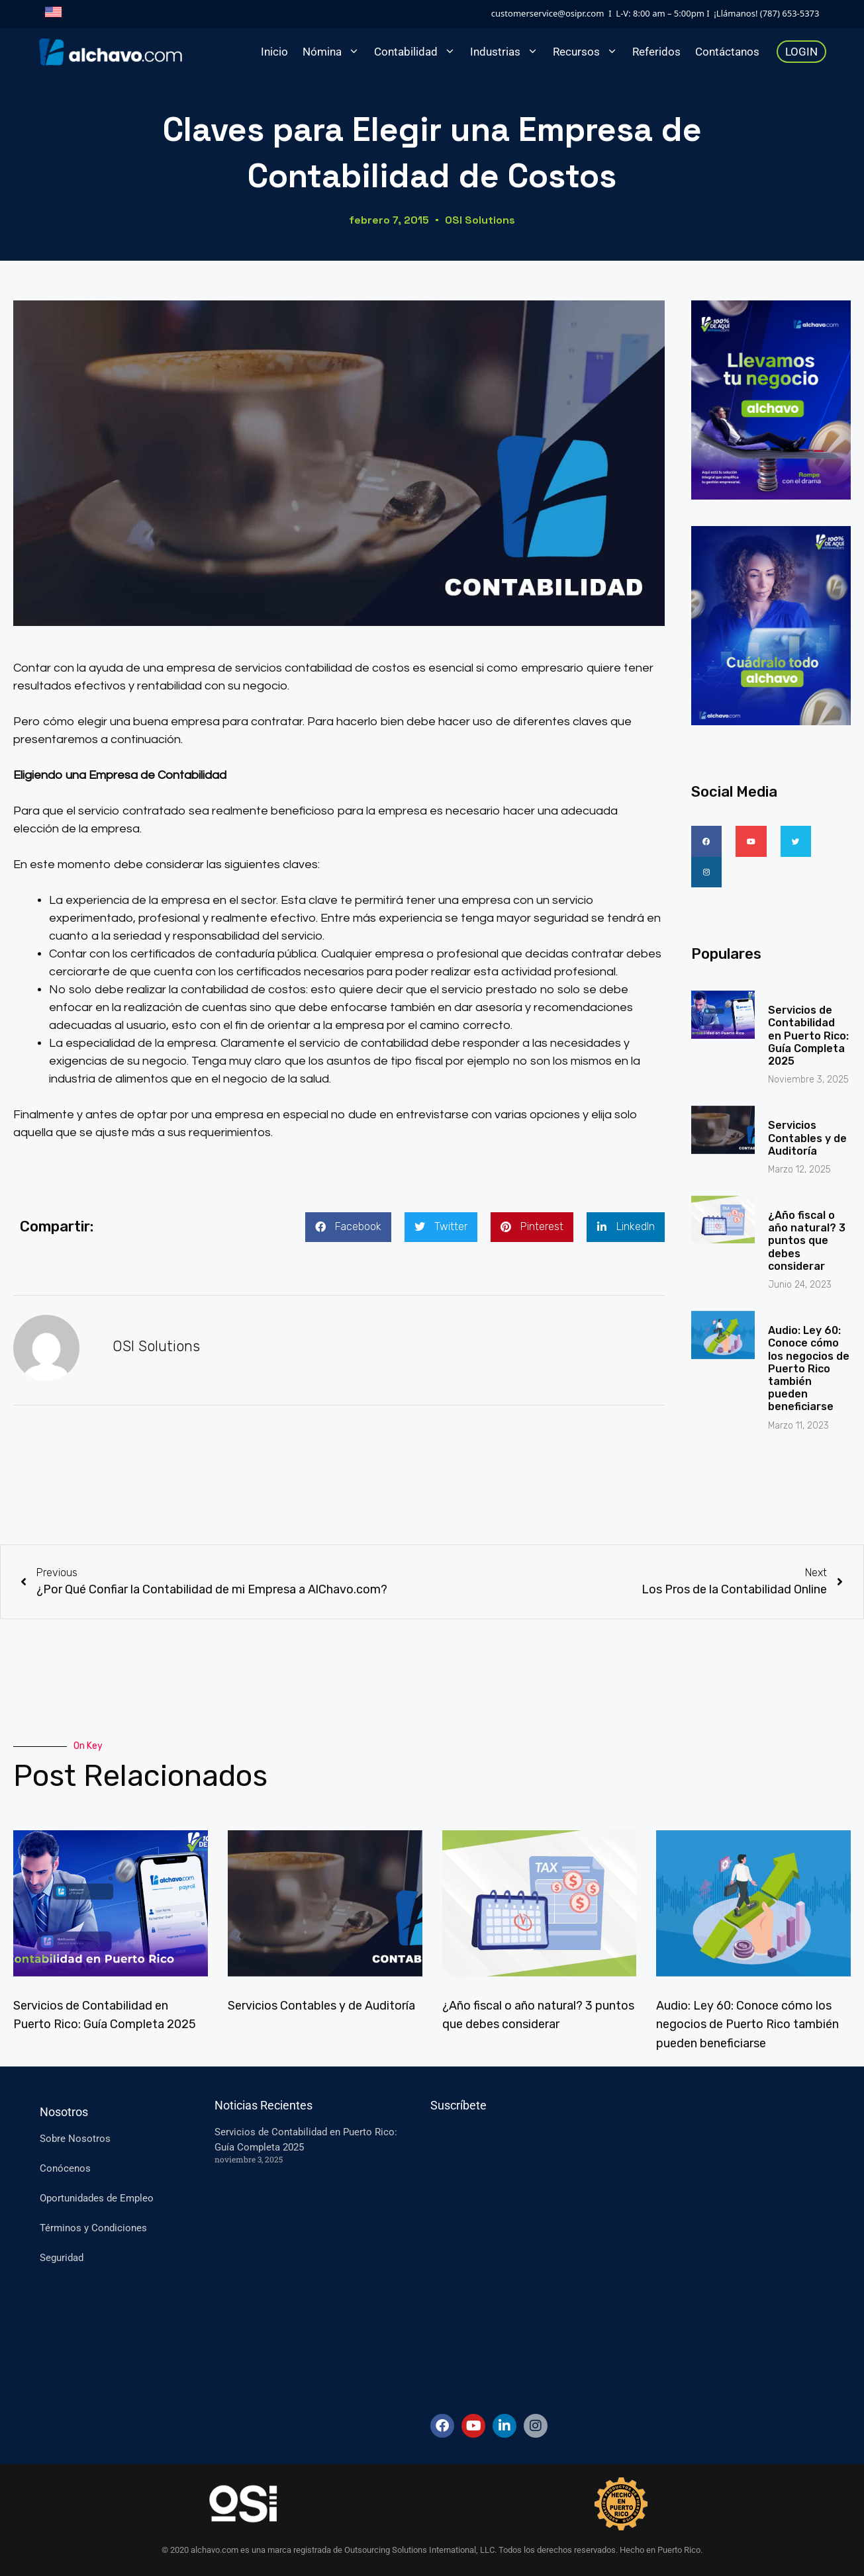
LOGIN (801, 51)
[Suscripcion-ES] (600, 2258)
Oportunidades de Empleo (97, 2198)
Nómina (335, 52)
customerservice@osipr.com (547, 13)
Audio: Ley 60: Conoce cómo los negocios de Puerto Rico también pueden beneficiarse (808, 1336)
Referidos (656, 51)
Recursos (589, 52)
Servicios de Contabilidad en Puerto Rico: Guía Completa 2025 (808, 1003)
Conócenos (65, 2168)
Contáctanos (727, 51)
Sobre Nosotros (75, 2139)
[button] (348, 1227)
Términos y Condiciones (93, 2228)
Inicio (274, 51)
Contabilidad (418, 52)
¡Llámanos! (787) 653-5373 (766, 13)
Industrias (508, 52)
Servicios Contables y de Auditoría (807, 1105)
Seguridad (61, 2258)
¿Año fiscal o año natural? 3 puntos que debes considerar (806, 1208)
